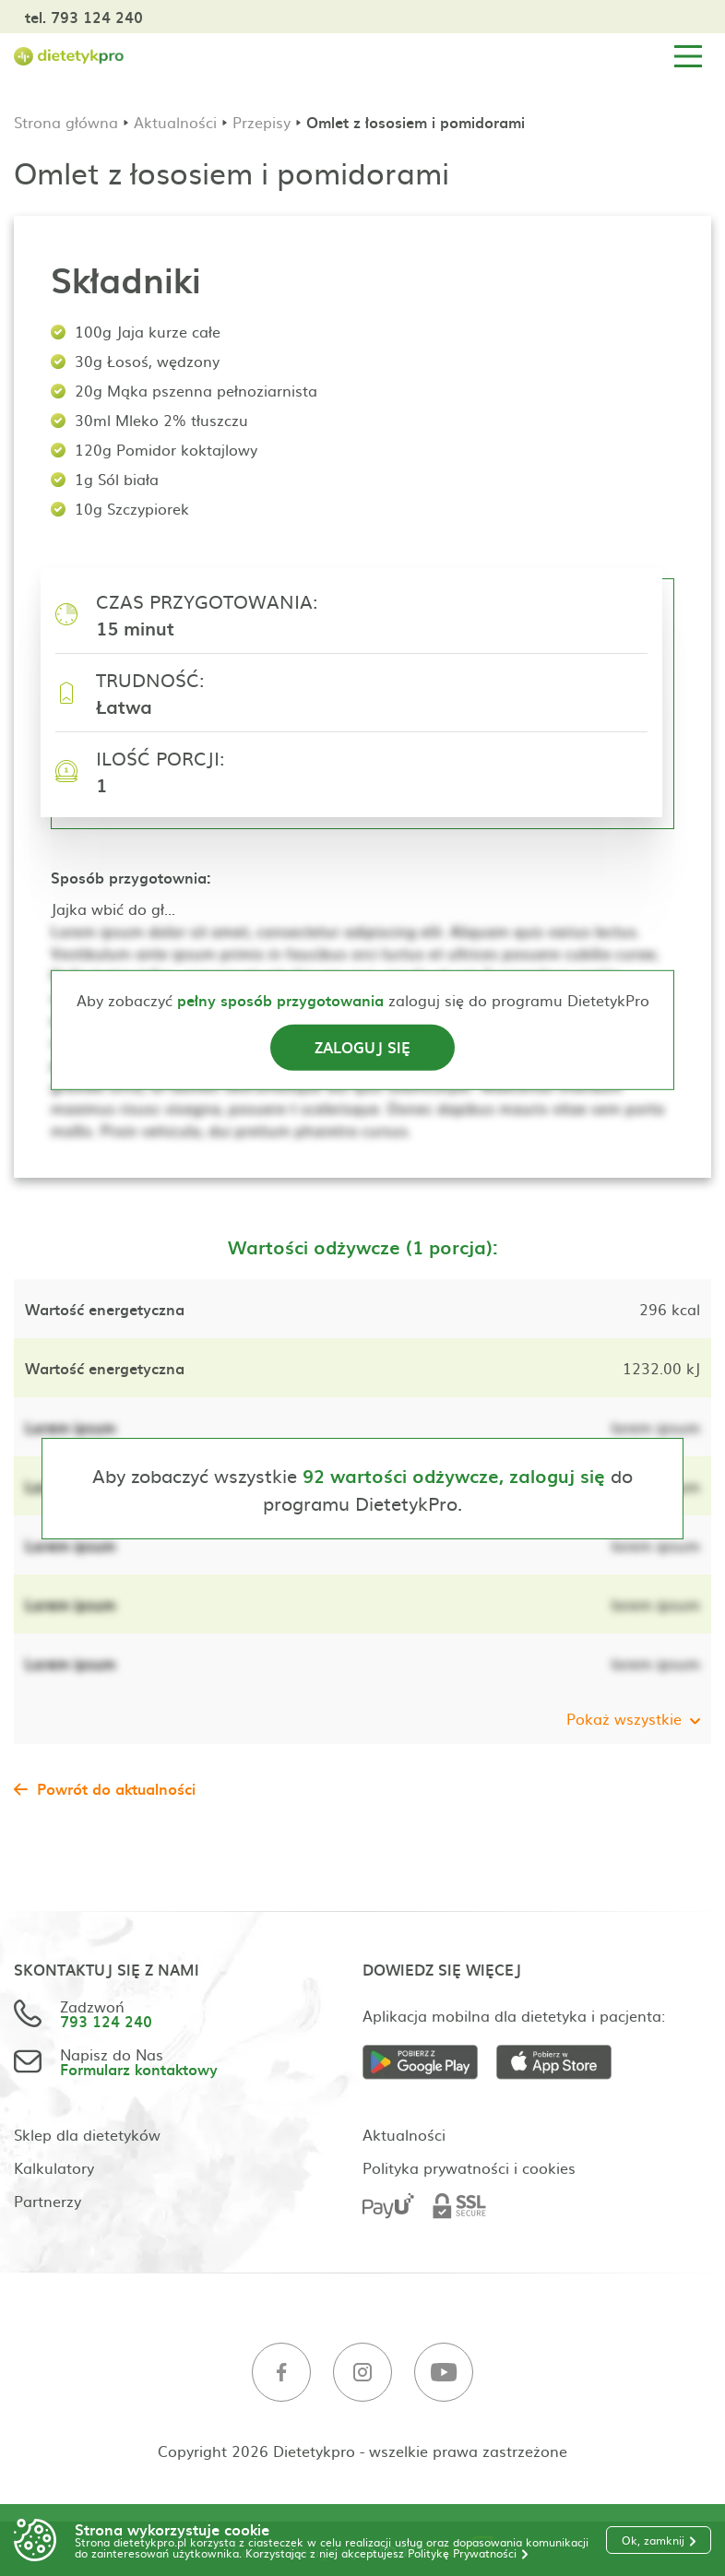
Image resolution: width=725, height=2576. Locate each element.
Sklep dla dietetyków (87, 2134)
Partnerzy (47, 2200)
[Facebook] (281, 2373)
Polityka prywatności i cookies (469, 2167)
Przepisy (261, 122)
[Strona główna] (69, 56)
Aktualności (175, 122)
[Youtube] (443, 2373)
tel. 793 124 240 (84, 16)
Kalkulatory (54, 2167)
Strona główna (66, 122)
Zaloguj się (362, 1047)
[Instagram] (362, 2373)
